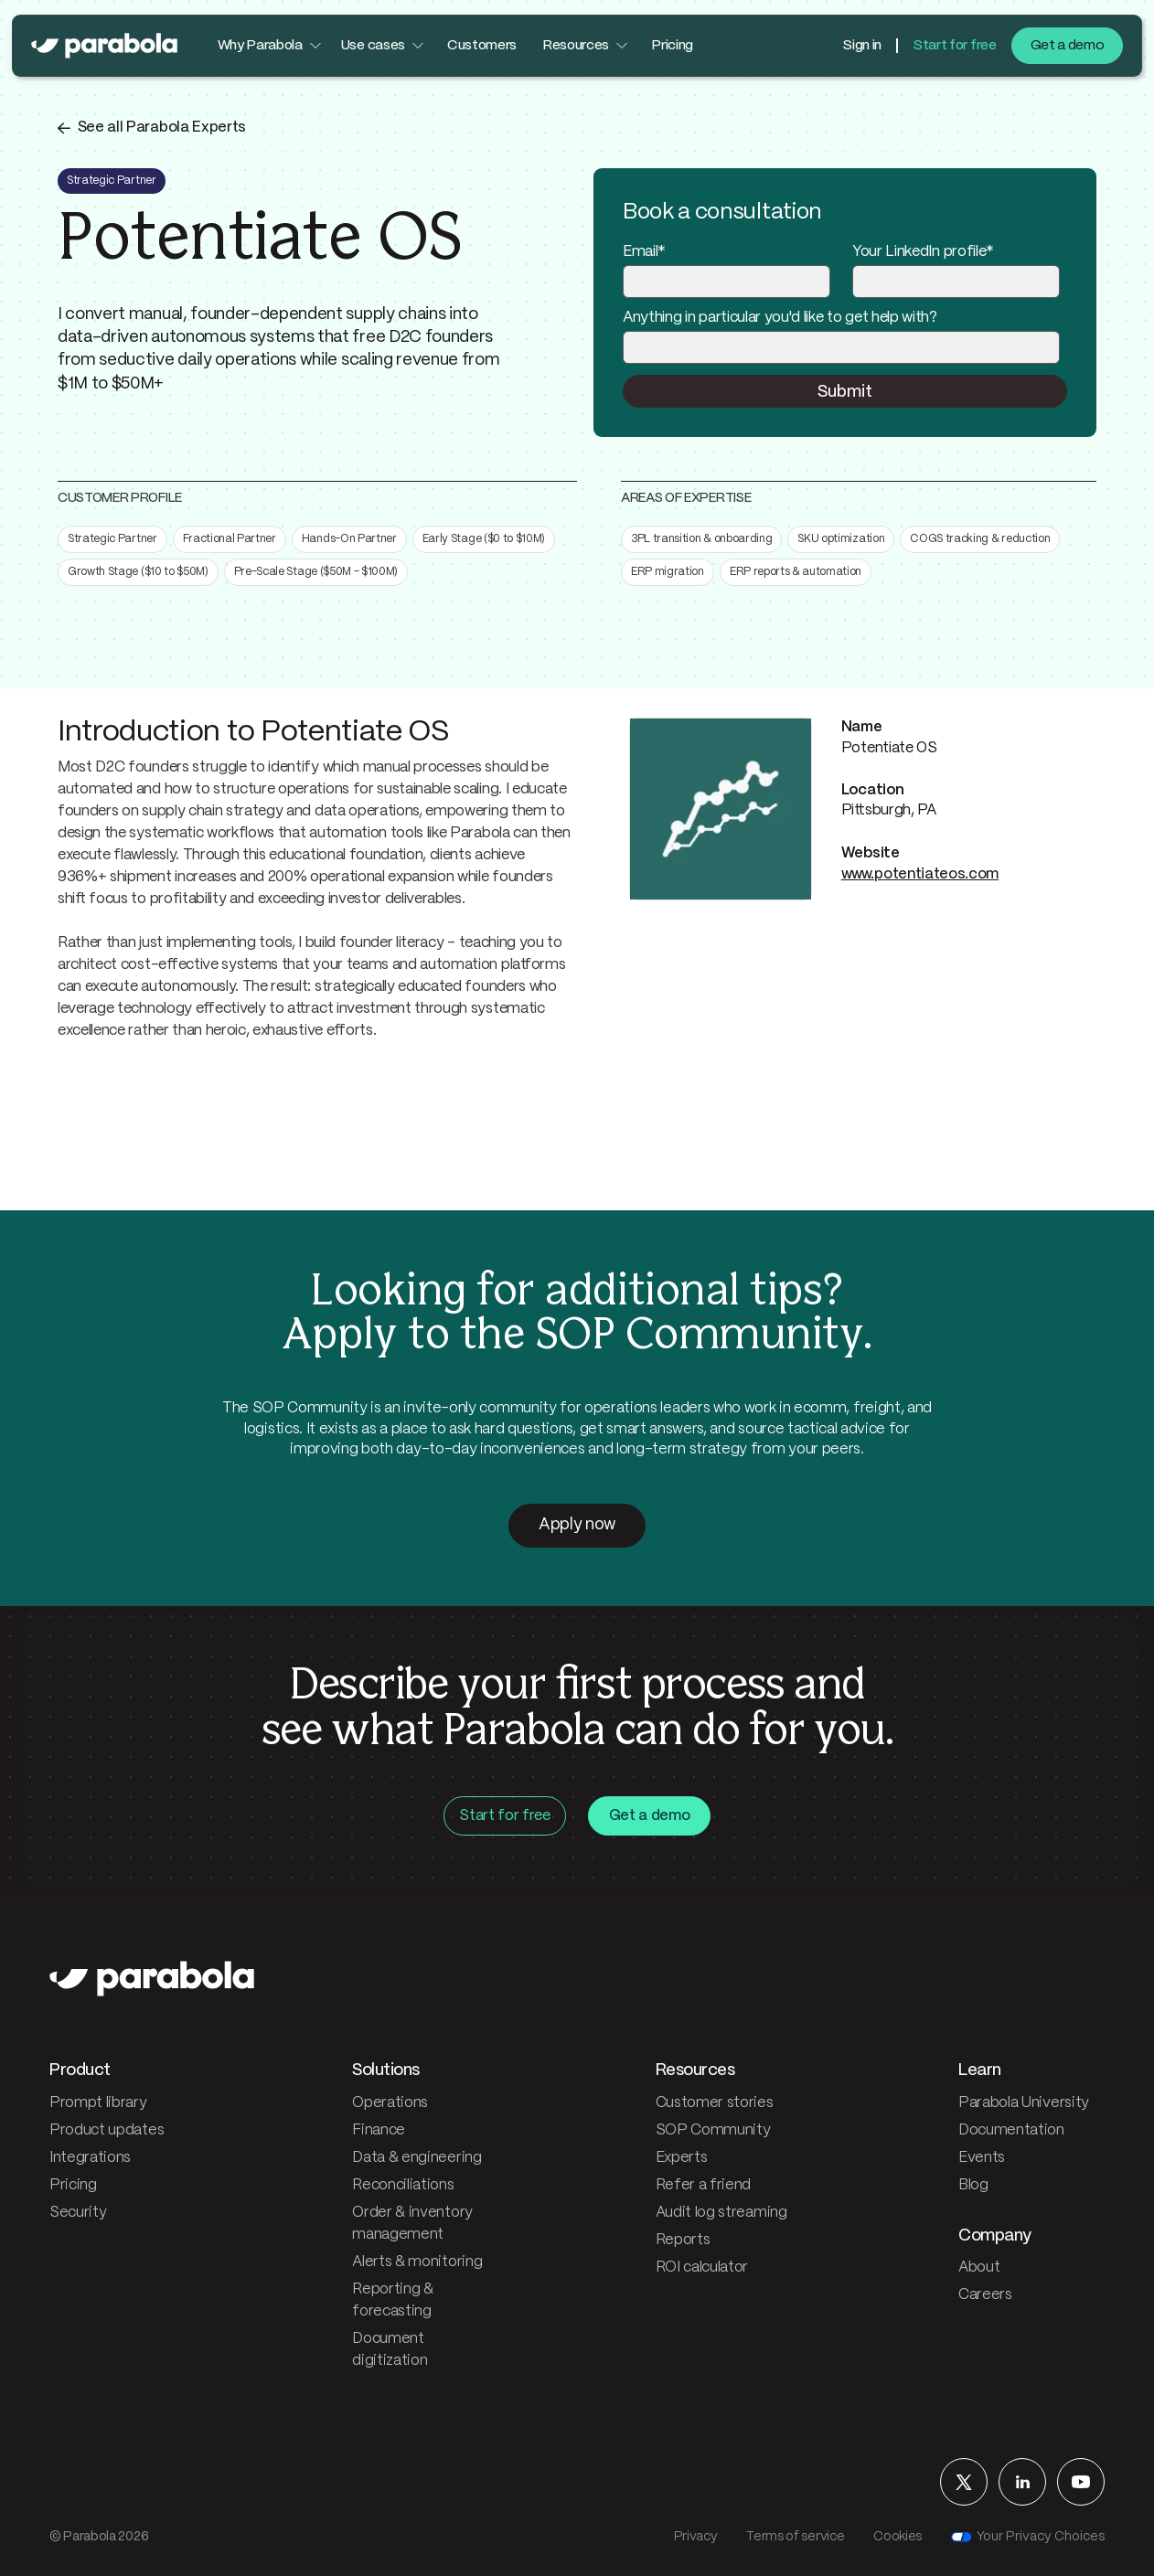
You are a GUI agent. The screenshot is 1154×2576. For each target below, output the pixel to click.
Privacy (696, 2536)
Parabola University (1023, 2103)
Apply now (577, 1525)
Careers (985, 2295)
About (978, 2267)
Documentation (1011, 2130)
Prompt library (98, 2103)
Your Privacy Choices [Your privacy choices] (1028, 2536)
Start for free (955, 45)
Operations (390, 2103)
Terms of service (795, 2536)
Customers (482, 45)
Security (77, 2212)
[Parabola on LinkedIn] (1022, 2482)
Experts (682, 2158)
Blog (973, 2185)
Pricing (672, 45)
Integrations (90, 2158)
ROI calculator (702, 2267)
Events (981, 2158)
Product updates (106, 2130)
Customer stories (715, 2103)
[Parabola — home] (104, 46)
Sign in (862, 45)
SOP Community (713, 2130)
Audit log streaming (721, 2212)
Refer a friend (704, 2185)
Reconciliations (403, 2185)
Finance (378, 2130)
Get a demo (1068, 45)
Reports (683, 2240)
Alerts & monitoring (417, 2262)
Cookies (897, 2536)
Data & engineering (416, 2158)
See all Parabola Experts (162, 127)
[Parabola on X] (964, 2482)
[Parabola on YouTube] (1081, 2482)
